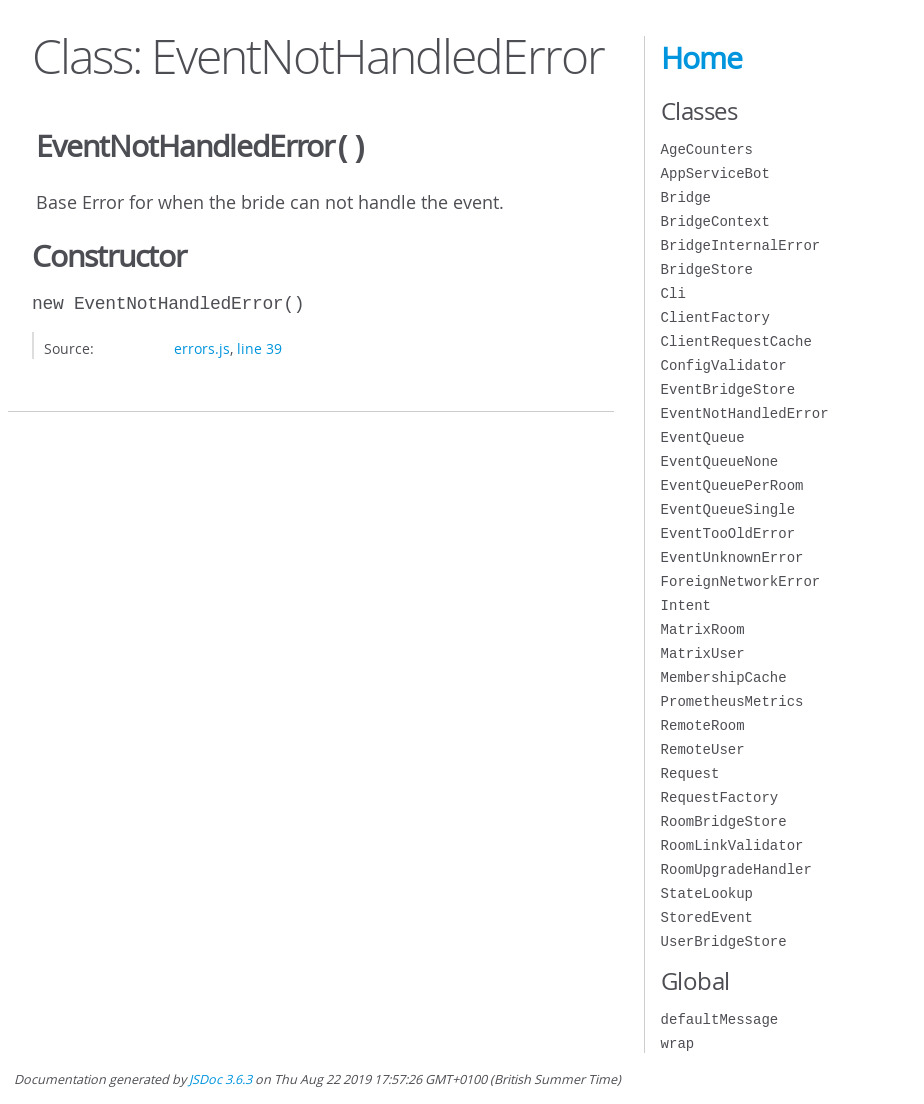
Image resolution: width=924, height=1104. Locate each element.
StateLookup (707, 893)
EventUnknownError (732, 557)
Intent (686, 605)
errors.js (202, 346)
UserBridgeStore (724, 941)
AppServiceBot (715, 173)
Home (701, 58)
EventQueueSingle (728, 509)
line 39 (259, 346)
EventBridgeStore (728, 389)
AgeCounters (707, 149)
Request (690, 773)
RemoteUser (703, 749)
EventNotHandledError (745, 413)
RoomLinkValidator (732, 845)
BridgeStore (707, 269)
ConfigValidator (724, 365)
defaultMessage (720, 1019)
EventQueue (703, 437)
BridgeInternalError (741, 245)
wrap (678, 1043)
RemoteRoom (703, 725)
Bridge (686, 197)
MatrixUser (703, 653)
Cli (673, 293)
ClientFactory (715, 317)
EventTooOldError (728, 533)
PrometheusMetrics (732, 701)
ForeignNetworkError (741, 581)
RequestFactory (720, 797)
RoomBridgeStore (724, 821)
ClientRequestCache (736, 341)
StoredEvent (707, 917)
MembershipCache (724, 677)
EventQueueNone (720, 461)
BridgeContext (715, 221)
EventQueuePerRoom (732, 485)
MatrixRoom (703, 629)
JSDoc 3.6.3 (220, 1079)
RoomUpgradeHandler (736, 869)
